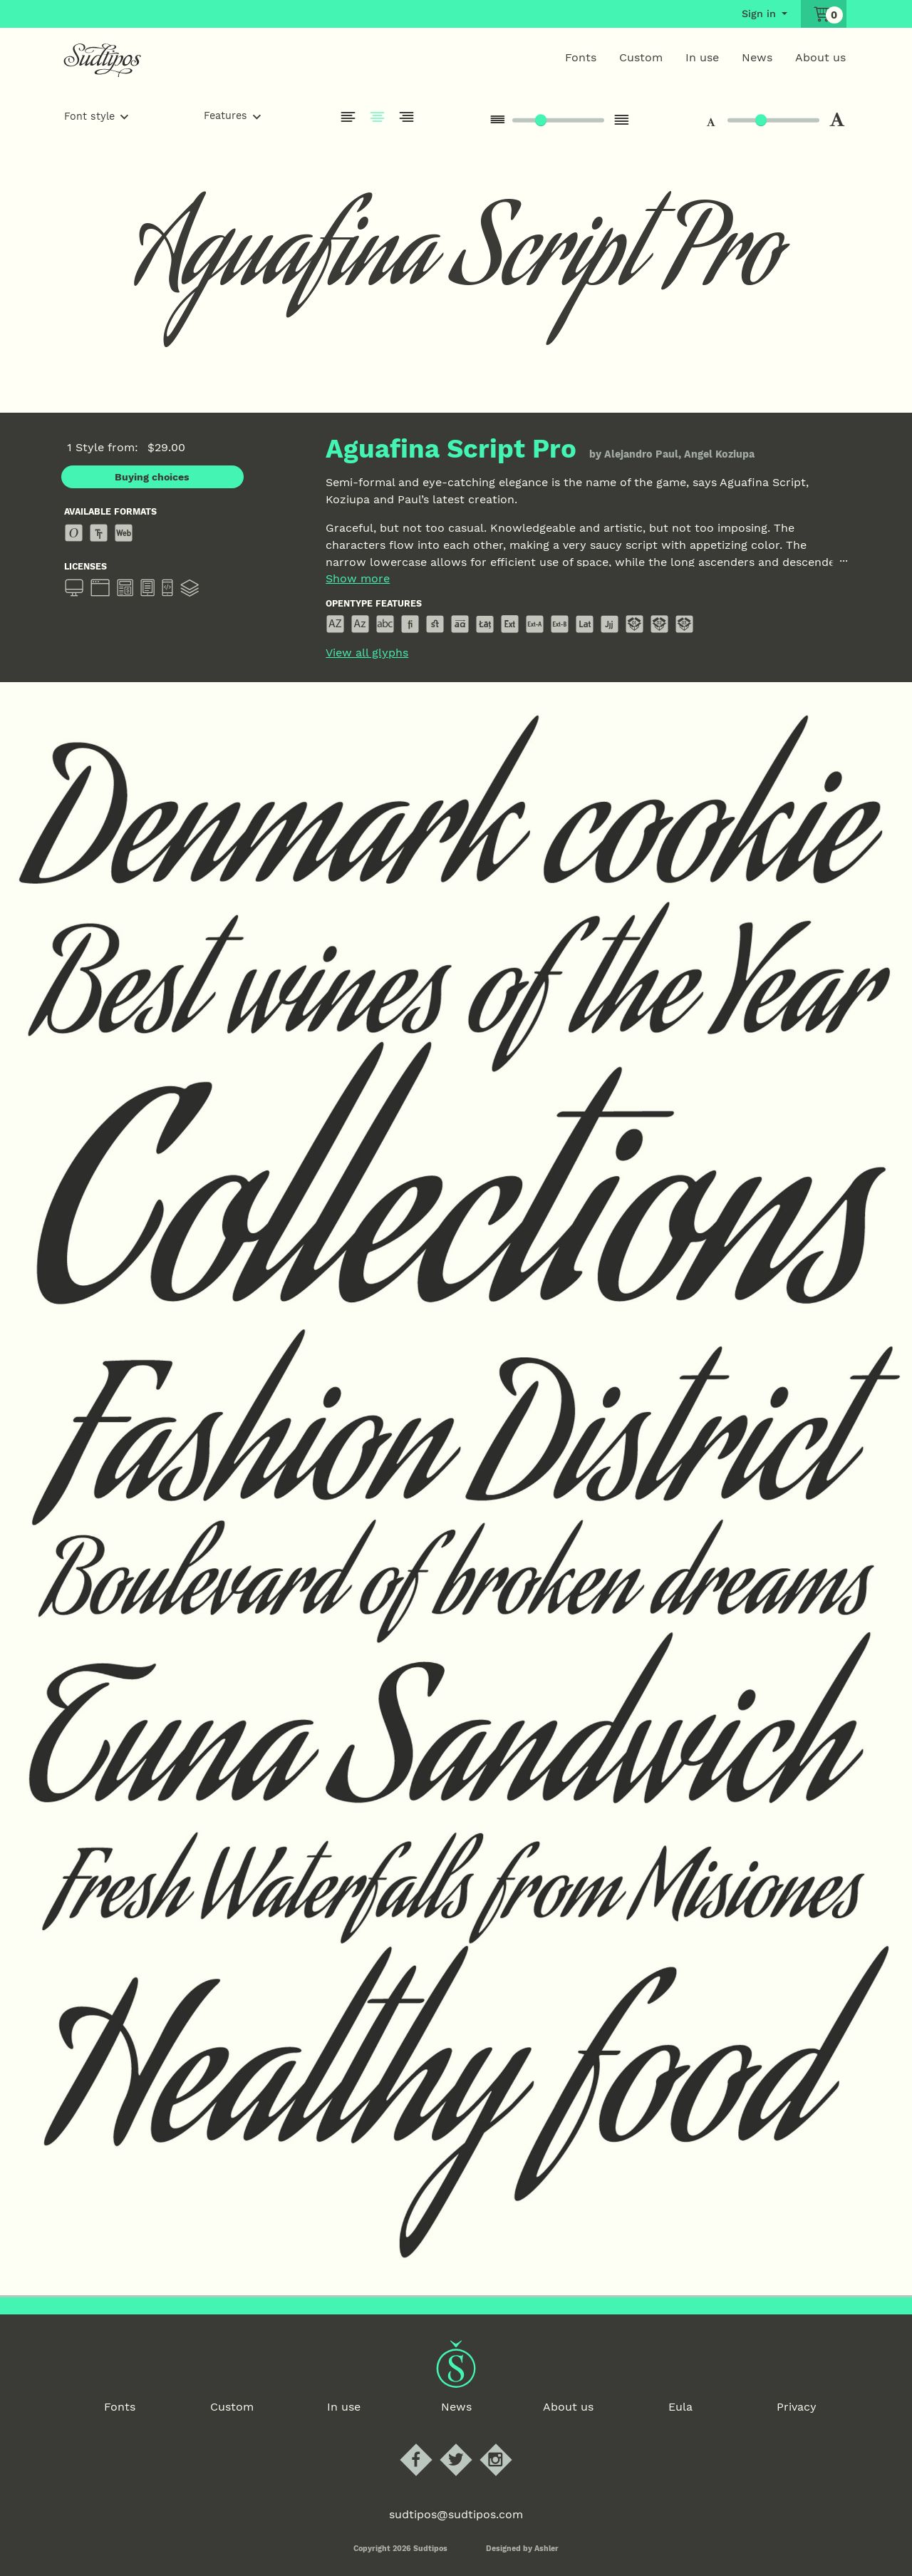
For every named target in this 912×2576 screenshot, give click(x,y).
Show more (358, 578)
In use (702, 57)
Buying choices (152, 477)
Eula (680, 2406)
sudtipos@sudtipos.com (456, 2514)
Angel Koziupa (719, 454)
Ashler (546, 2548)
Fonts (580, 57)
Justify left (348, 116)
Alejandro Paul (641, 454)
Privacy (797, 2406)
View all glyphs (367, 652)
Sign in (759, 13)
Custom (641, 57)
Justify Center (377, 116)
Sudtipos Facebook (428, 2443)
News (757, 57)
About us (820, 57)
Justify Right (406, 116)
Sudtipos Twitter (468, 2443)
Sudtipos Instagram (508, 2443)
